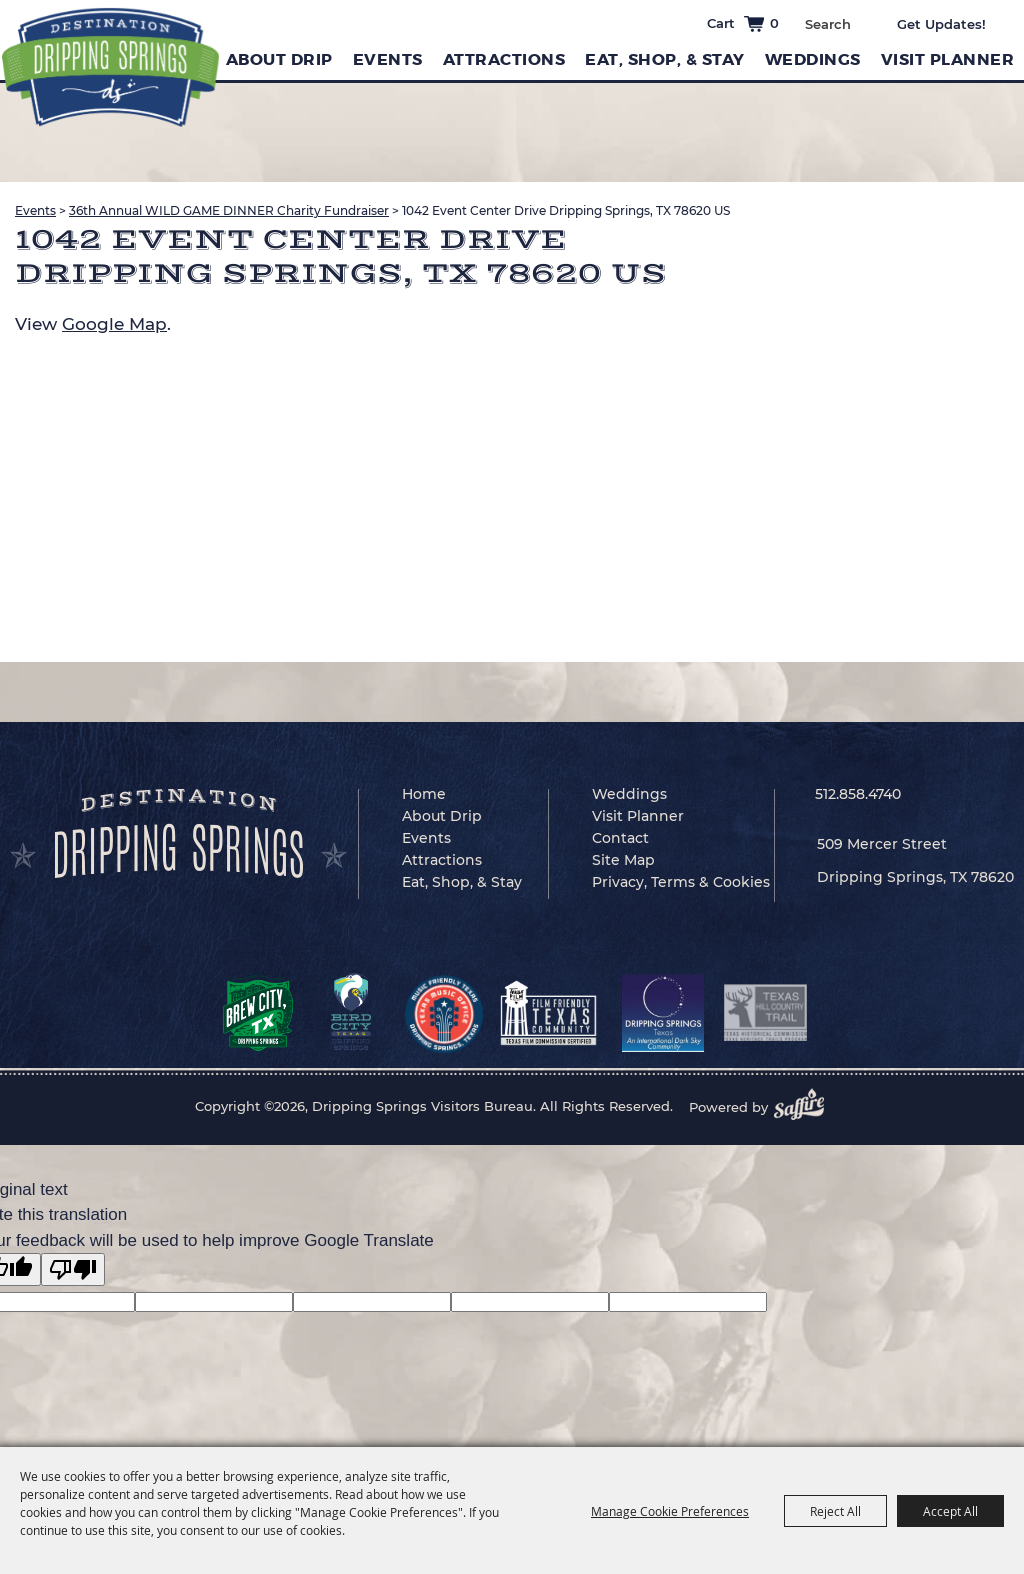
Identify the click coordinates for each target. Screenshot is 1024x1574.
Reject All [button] (835, 1511)
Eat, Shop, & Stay (665, 59)
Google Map (114, 324)
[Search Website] (827, 24)
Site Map (623, 860)
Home (424, 794)
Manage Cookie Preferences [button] (670, 1511)
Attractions (504, 59)
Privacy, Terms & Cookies (681, 882)
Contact (620, 838)
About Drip (279, 59)
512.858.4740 (858, 794)
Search (865, 22)
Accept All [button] (950, 1511)
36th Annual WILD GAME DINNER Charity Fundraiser (229, 210)
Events (388, 59)
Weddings (813, 59)
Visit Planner (948, 59)
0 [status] (774, 23)
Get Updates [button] (955, 24)
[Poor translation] (73, 1269)
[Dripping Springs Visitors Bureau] (110, 67)
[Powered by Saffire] (805, 1107)
